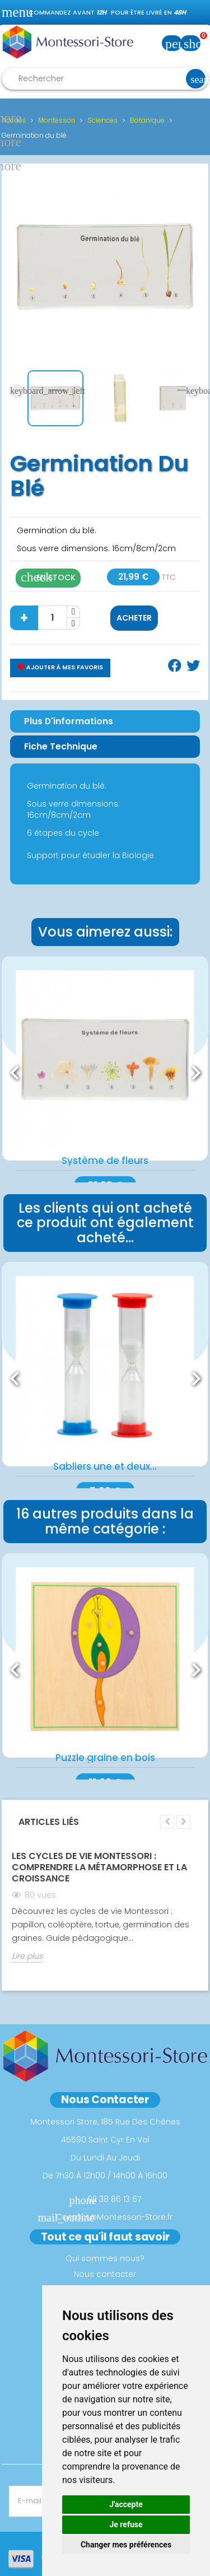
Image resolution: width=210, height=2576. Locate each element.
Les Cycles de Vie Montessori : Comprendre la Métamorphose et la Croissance (99, 1867)
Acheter (134, 617)
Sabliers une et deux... (105, 1466)
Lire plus (27, 1956)
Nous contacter (105, 2274)
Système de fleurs (105, 1161)
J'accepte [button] (126, 2504)
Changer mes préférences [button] (126, 2544)
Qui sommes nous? (105, 2258)
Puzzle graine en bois (105, 1758)
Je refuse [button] (125, 2524)
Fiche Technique (60, 746)
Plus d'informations (68, 721)
